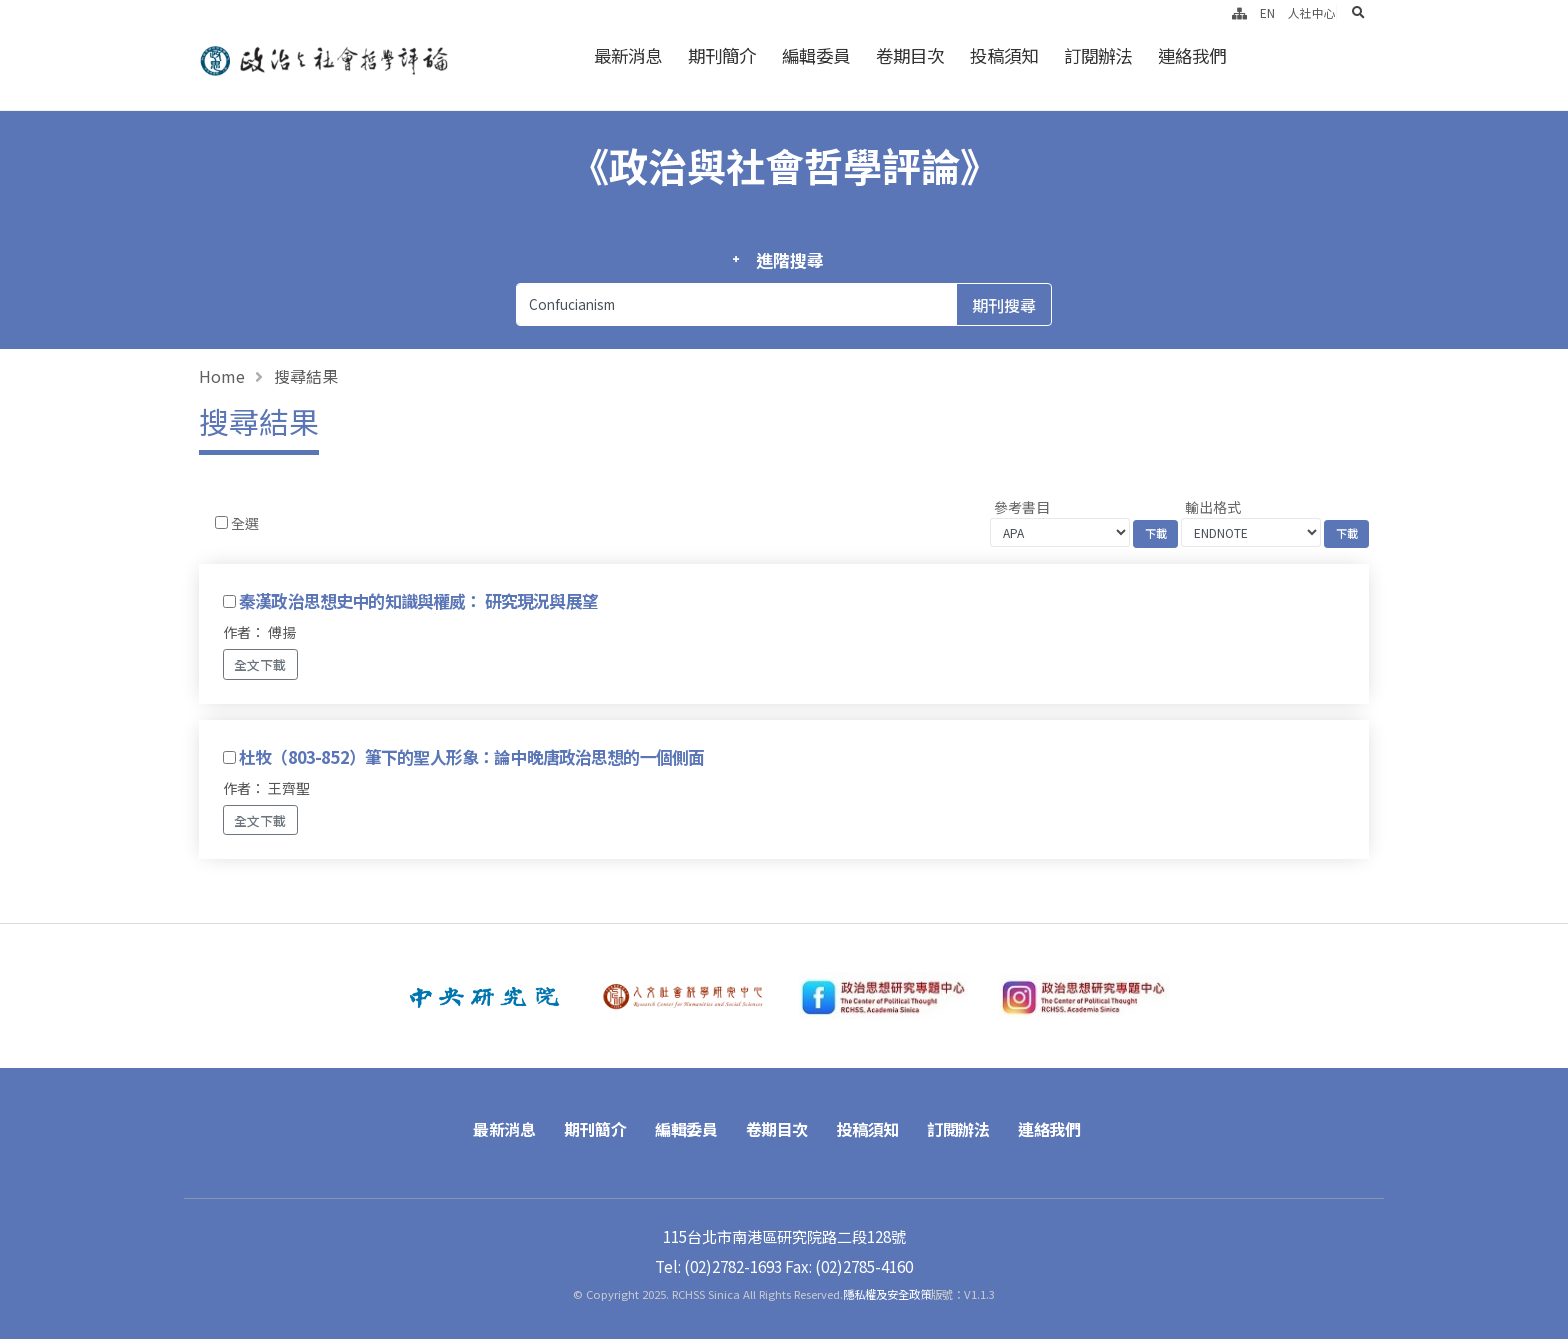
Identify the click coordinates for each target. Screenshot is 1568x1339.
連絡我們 (1192, 55)
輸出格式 (1213, 507)
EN (1267, 12)
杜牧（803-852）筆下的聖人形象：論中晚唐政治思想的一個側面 (471, 757)
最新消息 (628, 55)
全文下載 (260, 664)
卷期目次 (910, 55)
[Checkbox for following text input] (221, 522)
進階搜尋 (789, 260)
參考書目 (1022, 507)
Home (222, 376)
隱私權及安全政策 (887, 1294)
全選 (245, 523)
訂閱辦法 (1098, 55)
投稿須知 (1004, 55)
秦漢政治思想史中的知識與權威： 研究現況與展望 (418, 601)
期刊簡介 (722, 55)
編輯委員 (816, 55)
